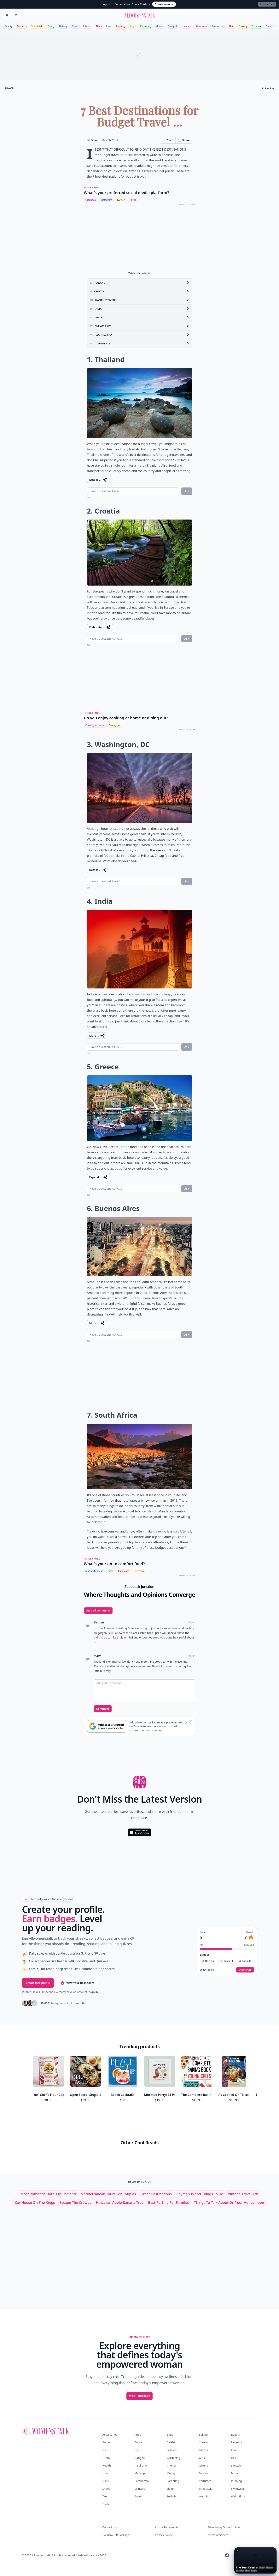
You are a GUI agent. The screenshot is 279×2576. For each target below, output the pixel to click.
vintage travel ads (243, 2194)
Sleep (269, 26)
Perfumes (205, 2481)
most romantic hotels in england (48, 2194)
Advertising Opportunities (224, 2527)
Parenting (145, 26)
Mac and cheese (94, 1571)
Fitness (203, 2450)
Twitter (121, 200)
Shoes (106, 2488)
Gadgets (140, 2458)
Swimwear (201, 26)
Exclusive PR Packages (116, 2535)
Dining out (115, 725)
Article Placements (166, 2527)
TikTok (132, 200)
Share (183, 140)
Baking (63, 26)
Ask (186, 491)
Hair (231, 26)
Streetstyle (37, 26)
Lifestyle (186, 26)
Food (234, 2450)
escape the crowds (75, 2202)
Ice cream (139, 1571)
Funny (51, 26)
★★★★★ (267, 88)
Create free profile (38, 1983)
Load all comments (98, 1610)
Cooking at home (94, 725)
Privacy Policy (163, 2535)
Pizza (110, 1571)
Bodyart (107, 2442)
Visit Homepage (139, 2396)
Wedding (204, 2496)
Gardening (173, 2458)
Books (75, 26)
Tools (105, 2504)
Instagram (106, 200)
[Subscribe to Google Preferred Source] (106, 1726)
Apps (133, 26)
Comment (102, 1709)
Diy (137, 2450)
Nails (99, 26)
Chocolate (123, 1571)
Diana (94, 140)
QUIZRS (192, 204)
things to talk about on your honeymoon (229, 2202)
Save (167, 140)
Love (109, 26)
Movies (159, 26)
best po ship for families (168, 2202)
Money (171, 2473)
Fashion (172, 2450)
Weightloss (238, 2496)
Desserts (22, 26)
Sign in (93, 1992)
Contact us (109, 2527)
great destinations (156, 2194)
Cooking (242, 26)
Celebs (171, 2442)
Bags (170, 2434)
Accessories (218, 26)
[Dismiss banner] (190, 1722)
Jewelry (203, 2465)
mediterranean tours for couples (108, 2194)
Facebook (90, 200)
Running (120, 26)
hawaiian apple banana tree (119, 2202)
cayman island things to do (199, 2194)
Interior (87, 26)
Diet (105, 2450)
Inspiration (141, 2465)
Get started (245, 1969)
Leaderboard (207, 1969)
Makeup (140, 2473)
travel (10, 88)
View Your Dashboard (77, 1983)
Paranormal (142, 2481)
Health (106, 2465)
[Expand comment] (96, 1643)
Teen (105, 2496)
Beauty (8, 26)
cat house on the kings (35, 2202)
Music (234, 2473)
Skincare (257, 26)
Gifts (202, 2458)
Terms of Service (218, 2535)
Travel (138, 2496)
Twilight (172, 26)
